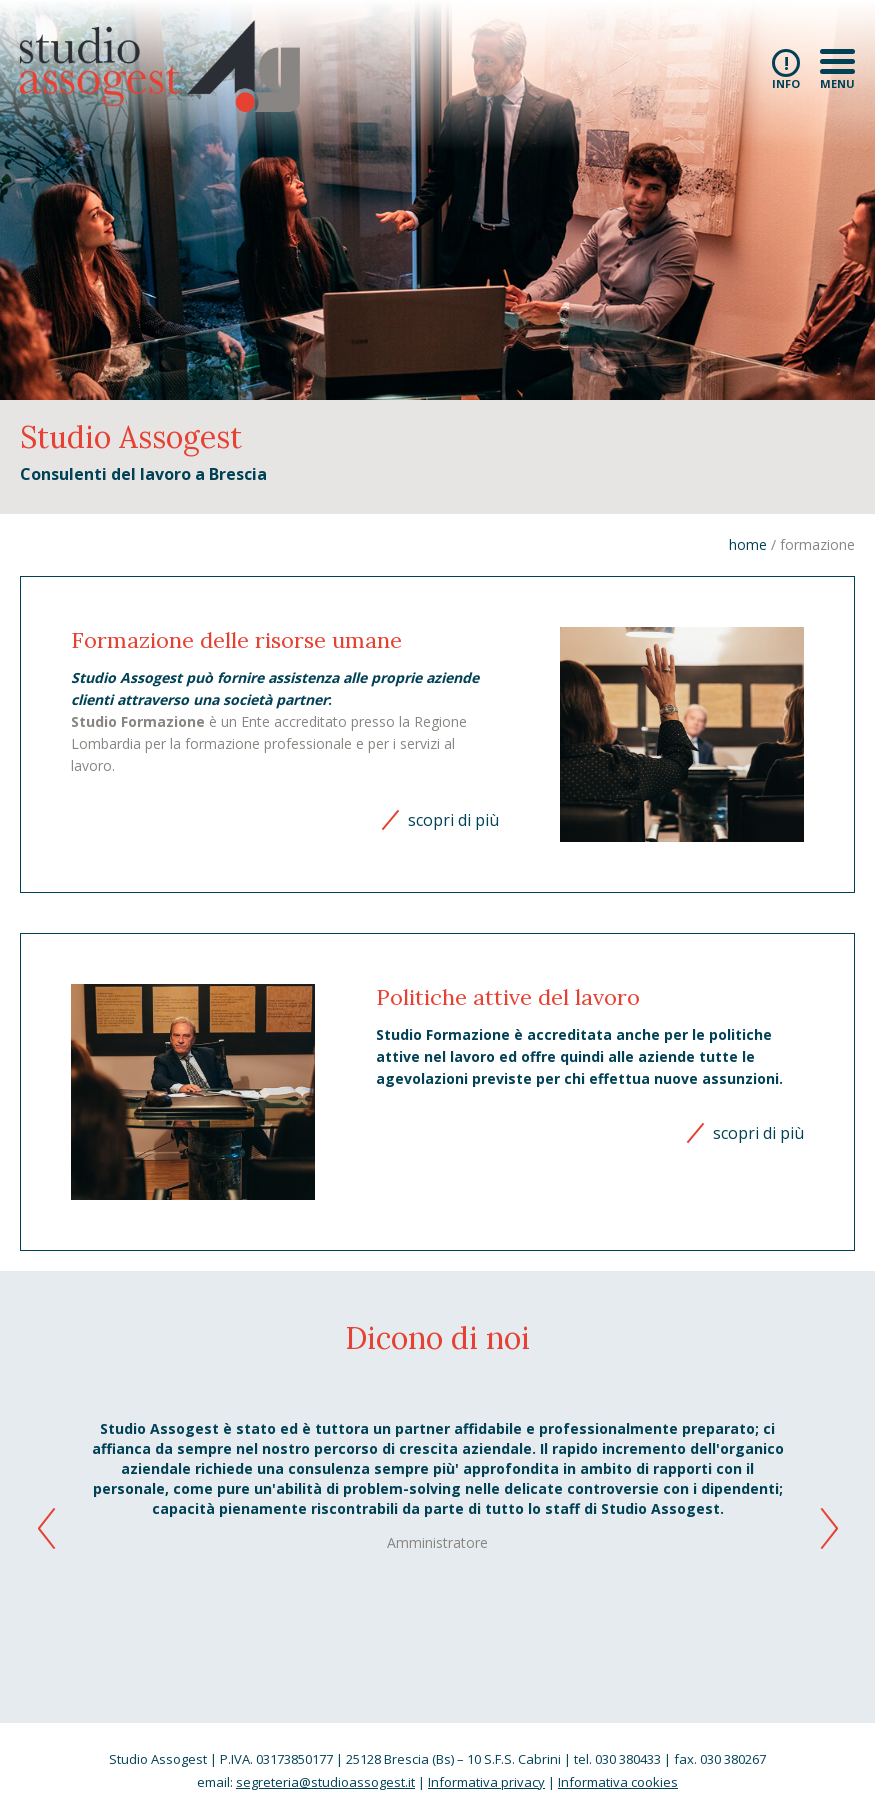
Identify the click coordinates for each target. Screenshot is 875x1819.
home (748, 544)
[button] (831, 1532)
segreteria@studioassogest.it (325, 1782)
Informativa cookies (618, 1782)
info (786, 69)
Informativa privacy (486, 1782)
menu (837, 69)
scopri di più (453, 820)
